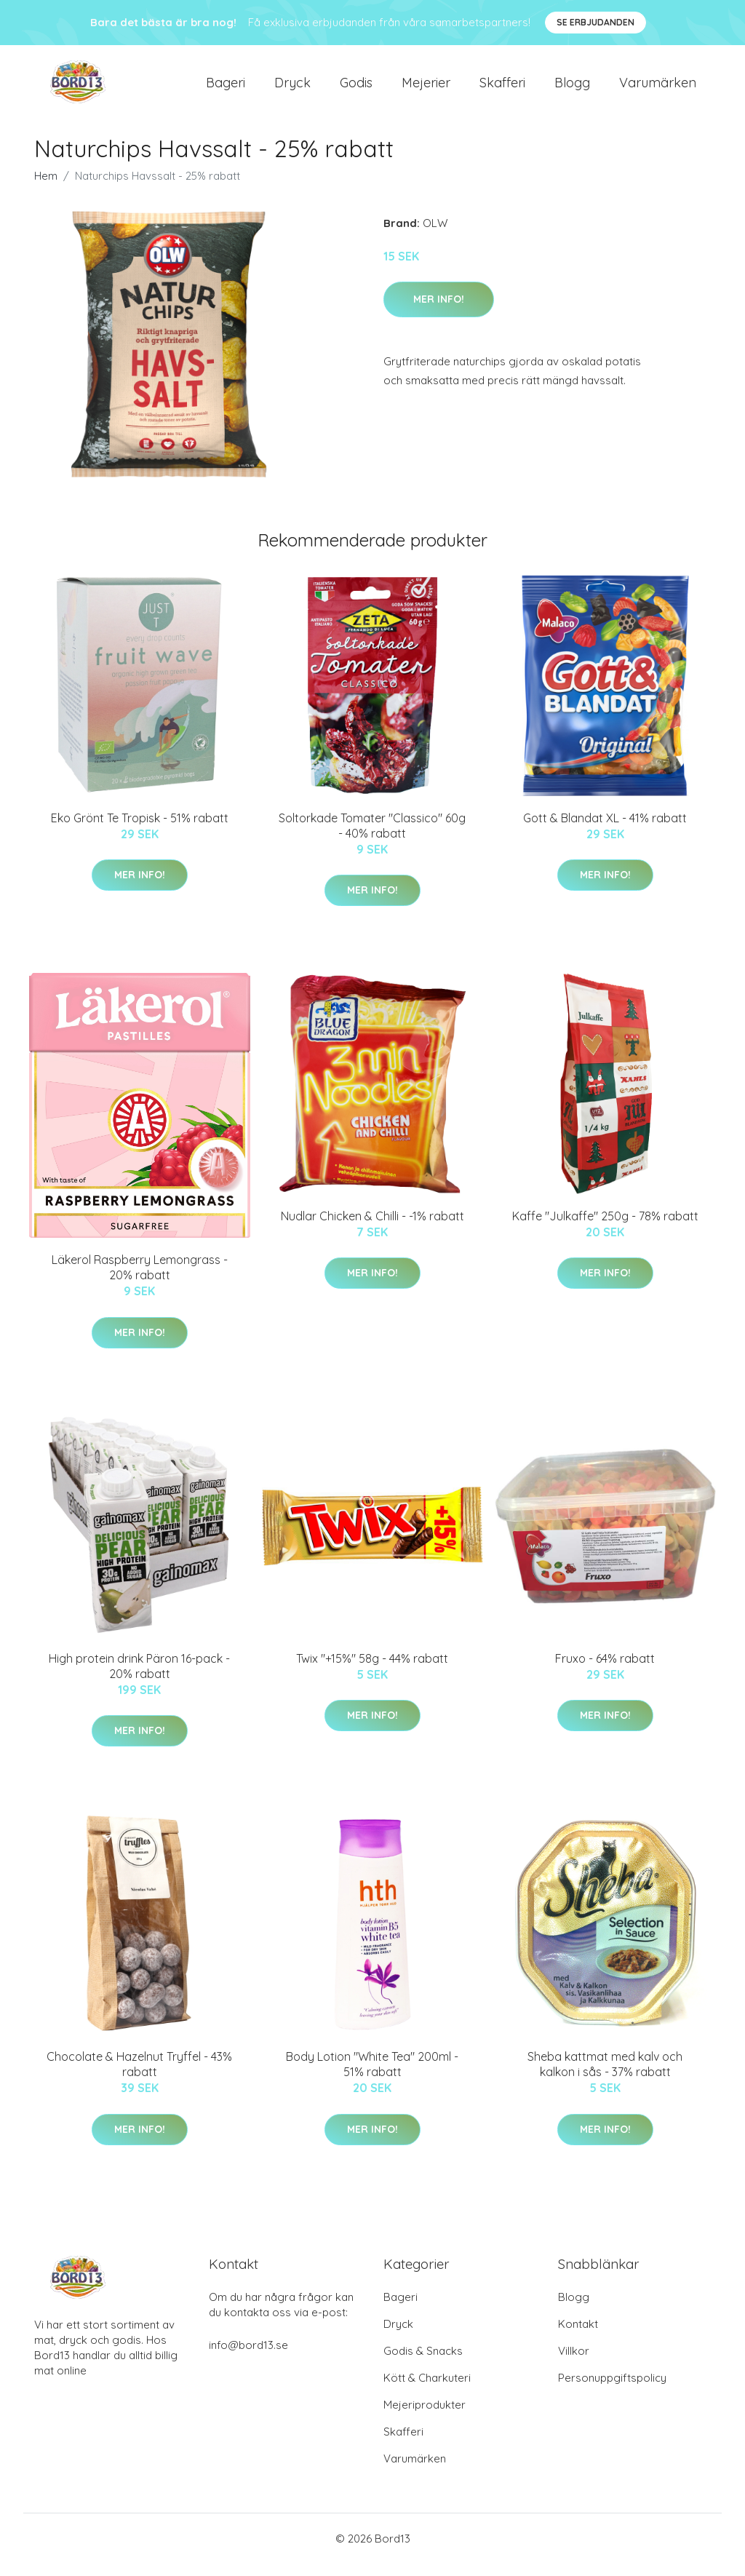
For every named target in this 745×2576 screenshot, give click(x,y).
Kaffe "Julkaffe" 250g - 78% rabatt (605, 1228)
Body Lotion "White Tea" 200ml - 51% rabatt (372, 2076)
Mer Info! (438, 311)
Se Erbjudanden (595, 22)
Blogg (572, 88)
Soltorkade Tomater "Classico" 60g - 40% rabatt (372, 838)
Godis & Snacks (423, 2363)
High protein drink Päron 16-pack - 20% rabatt (139, 1678)
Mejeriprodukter (424, 2417)
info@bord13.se (248, 2357)
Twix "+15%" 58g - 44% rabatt (372, 1670)
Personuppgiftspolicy (612, 2390)
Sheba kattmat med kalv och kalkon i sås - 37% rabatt (604, 2076)
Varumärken (657, 88)
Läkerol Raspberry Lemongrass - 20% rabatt (140, 1280)
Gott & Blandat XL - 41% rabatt (605, 830)
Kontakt (578, 2336)
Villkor (573, 2363)
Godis (356, 88)
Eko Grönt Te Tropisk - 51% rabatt (139, 830)
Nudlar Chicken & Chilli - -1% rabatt (372, 1228)
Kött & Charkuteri (427, 2390)
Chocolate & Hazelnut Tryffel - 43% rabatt (139, 2076)
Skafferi (502, 88)
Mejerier (426, 88)
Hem (45, 188)
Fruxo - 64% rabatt (605, 1670)
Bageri (225, 88)
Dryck (292, 88)
